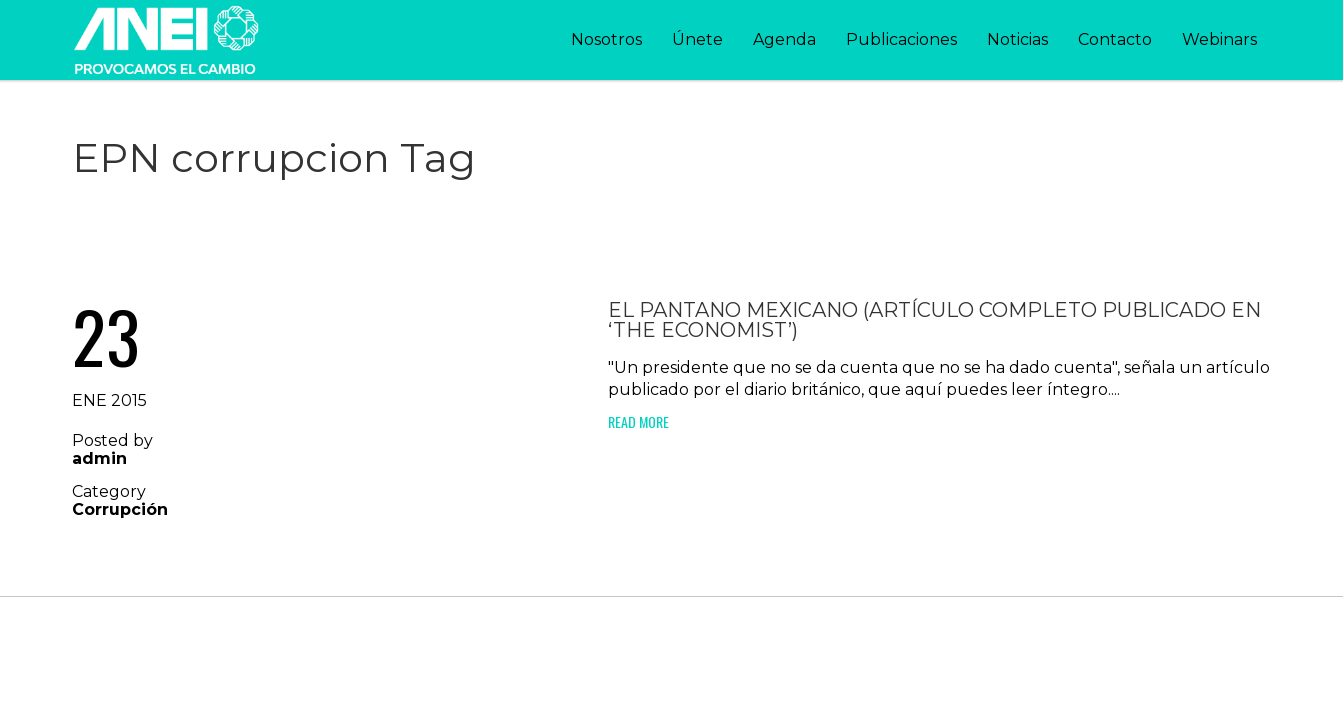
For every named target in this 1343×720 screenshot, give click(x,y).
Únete (697, 39)
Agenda (784, 39)
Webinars (1219, 39)
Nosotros (606, 39)
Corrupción (120, 509)
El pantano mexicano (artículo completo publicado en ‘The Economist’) (934, 320)
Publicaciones (901, 39)
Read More (638, 421)
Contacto (1115, 39)
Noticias (1017, 39)
